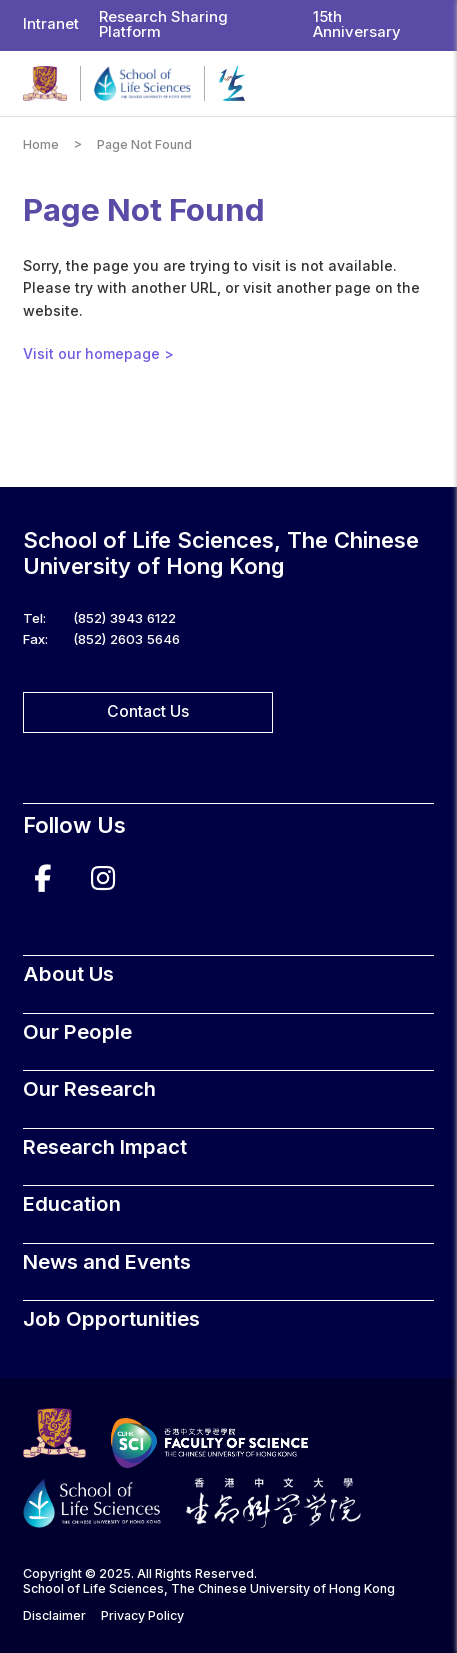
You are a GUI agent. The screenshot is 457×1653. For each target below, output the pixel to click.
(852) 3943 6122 (124, 618)
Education (72, 1203)
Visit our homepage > (98, 353)
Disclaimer (54, 1615)
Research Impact (105, 1146)
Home (41, 144)
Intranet (51, 24)
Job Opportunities (111, 1318)
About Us (68, 973)
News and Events (107, 1261)
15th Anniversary (357, 24)
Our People (77, 1031)
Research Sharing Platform (163, 24)
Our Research (89, 1088)
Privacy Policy (142, 1615)
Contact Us (148, 711)
